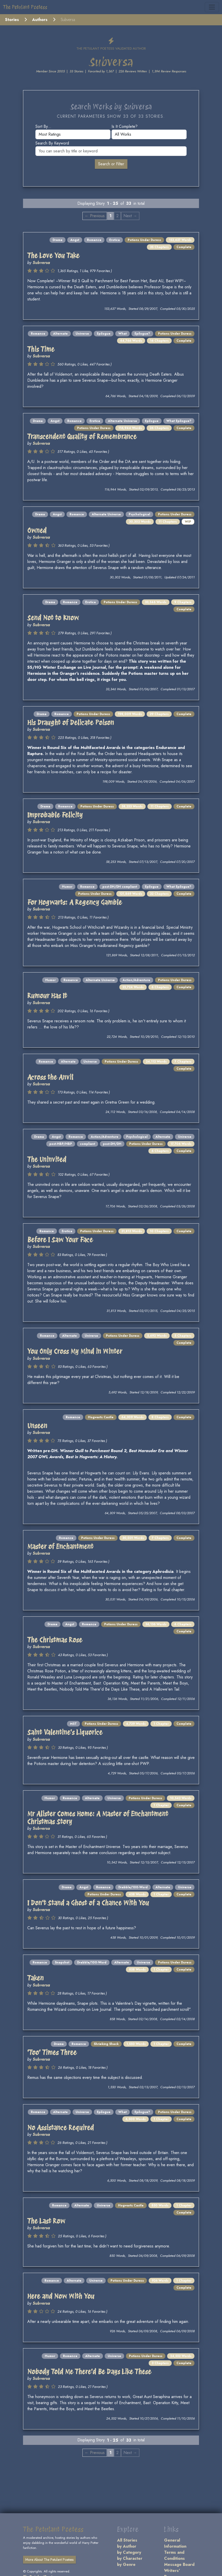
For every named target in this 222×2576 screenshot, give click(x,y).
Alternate (60, 333)
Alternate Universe (122, 421)
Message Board (179, 2564)
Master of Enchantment (60, 1546)
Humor (67, 886)
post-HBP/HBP (60, 1144)
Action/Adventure (136, 980)
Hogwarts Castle (101, 1417)
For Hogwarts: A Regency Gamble (74, 902)
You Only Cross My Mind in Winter (74, 1351)
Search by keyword (52, 143)
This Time (40, 349)
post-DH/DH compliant (119, 886)
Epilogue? (142, 333)
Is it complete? (125, 126)
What (122, 333)
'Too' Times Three (52, 2052)
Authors (40, 20)
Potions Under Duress (144, 240)
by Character (129, 2558)
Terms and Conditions (174, 2555)
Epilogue (103, 333)
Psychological (139, 514)
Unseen (37, 1426)
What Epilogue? (178, 421)
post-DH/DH (112, 1144)
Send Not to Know (53, 618)
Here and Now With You (60, 2296)
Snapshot (62, 1962)
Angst (74, 240)
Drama (57, 240)
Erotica (114, 240)
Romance (94, 240)
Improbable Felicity (55, 815)
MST (73, 1723)
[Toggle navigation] (212, 7)
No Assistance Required (60, 2128)
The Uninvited (46, 1159)
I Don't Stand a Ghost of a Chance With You (88, 1903)
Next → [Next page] (130, 216)
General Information (175, 2543)
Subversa (41, 263)
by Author (126, 2546)
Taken (35, 1978)
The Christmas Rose (54, 1640)
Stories (12, 20)
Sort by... (43, 126)
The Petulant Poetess (25, 7)
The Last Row (46, 2221)
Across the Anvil (50, 1077)
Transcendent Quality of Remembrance (82, 436)
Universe (82, 333)
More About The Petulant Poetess (49, 2559)
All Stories (127, 2540)
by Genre (126, 2564)
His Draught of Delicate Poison (70, 722)
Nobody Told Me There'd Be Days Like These (89, 2372)
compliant (87, 1144)
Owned (37, 530)
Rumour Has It (47, 996)
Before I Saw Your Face (60, 1240)
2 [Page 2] (117, 216)
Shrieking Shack (106, 2044)
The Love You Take (53, 255)
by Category (129, 2552)
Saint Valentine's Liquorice (64, 1732)
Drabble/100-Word (133, 1887)
